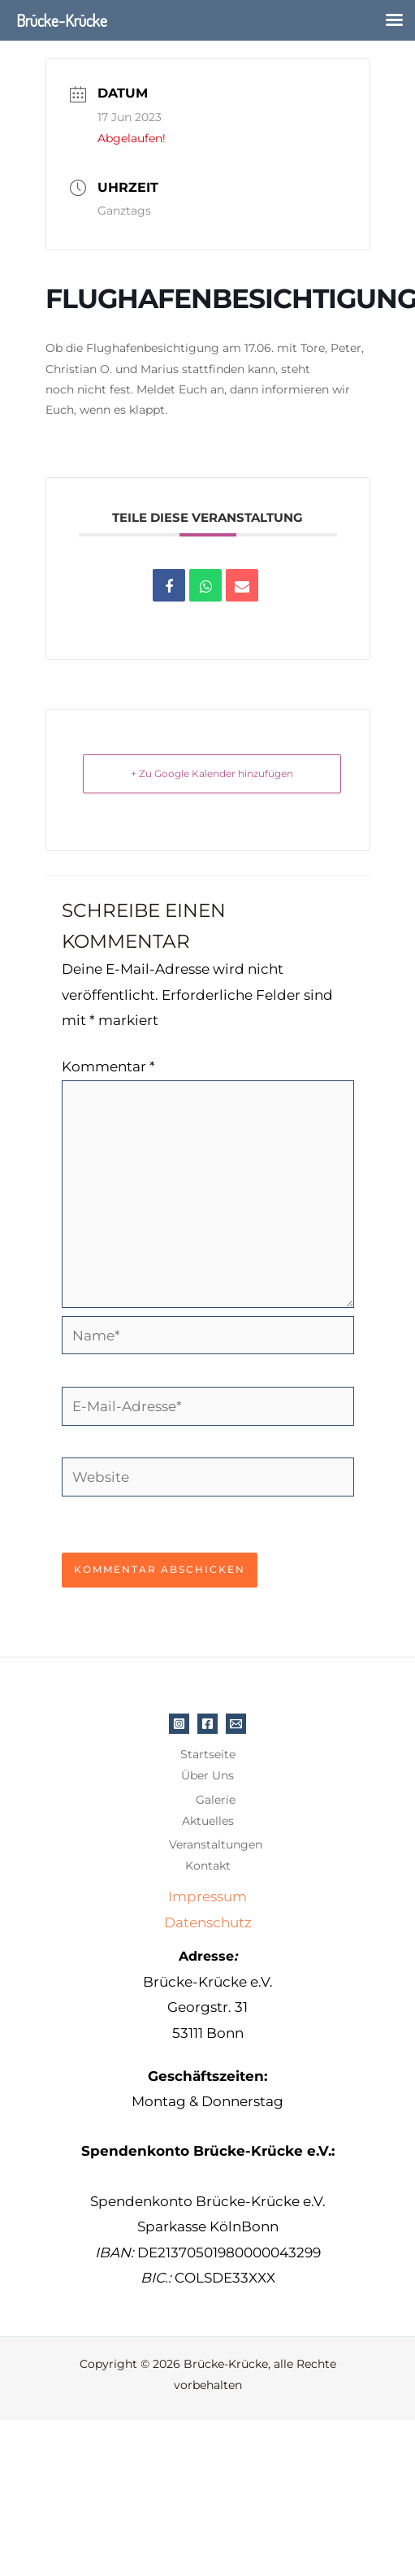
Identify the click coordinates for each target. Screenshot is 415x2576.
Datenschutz (208, 1922)
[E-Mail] (236, 1724)
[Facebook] (207, 1724)
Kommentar (108, 1066)
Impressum (207, 1896)
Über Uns (207, 1775)
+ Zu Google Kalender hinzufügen (212, 773)
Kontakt (208, 1865)
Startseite (208, 1754)
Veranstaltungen (215, 1844)
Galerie (216, 1799)
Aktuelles (208, 1821)
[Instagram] (179, 1724)
